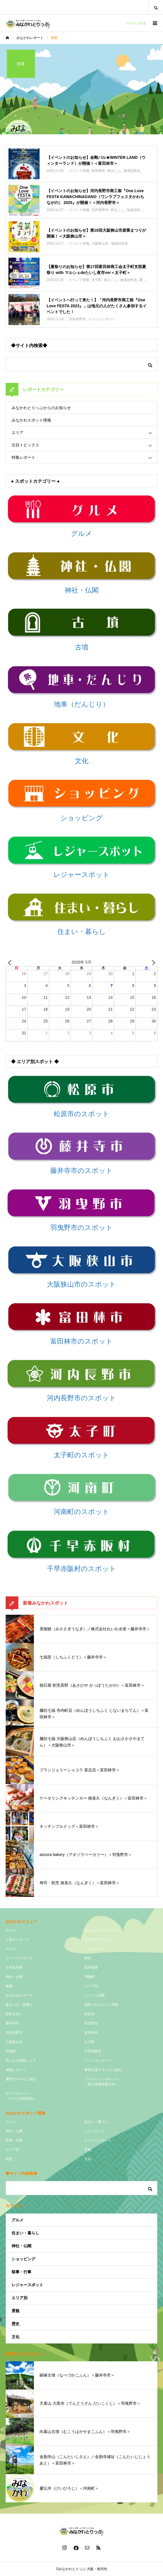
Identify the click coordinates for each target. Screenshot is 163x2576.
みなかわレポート (19, 1995)
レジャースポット (19, 1958)
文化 (87, 2159)
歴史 (9, 2159)
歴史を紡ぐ (14, 2014)
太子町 (89, 2042)
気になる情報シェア (21, 2060)
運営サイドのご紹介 (21, 2079)
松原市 (89, 2014)
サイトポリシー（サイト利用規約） (21, 2096)
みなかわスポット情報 (31, 420)
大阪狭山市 (14, 2042)
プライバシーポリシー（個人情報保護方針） (101, 2081)
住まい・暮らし (96, 2122)
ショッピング (94, 1949)
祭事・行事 (14, 2140)
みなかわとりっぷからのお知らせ (41, 407)
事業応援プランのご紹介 (103, 2070)
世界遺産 (91, 1967)
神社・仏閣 (14, 1977)
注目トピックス (25, 445)
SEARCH (155, 7)
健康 (9, 1986)
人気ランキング (17, 1939)
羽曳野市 (91, 2023)
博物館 (89, 1977)
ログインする (136, 23)
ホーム (11, 1930)
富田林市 (91, 2033)
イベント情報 (94, 1995)
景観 (87, 2150)
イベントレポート (98, 2060)
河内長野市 (14, 2033)
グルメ (11, 1949)
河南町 (11, 2051)
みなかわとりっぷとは (101, 1930)
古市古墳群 (14, 1967)
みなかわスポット (98, 1939)
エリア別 (91, 1986)
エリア (17, 432)
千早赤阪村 (92, 2051)
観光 (87, 1958)
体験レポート (16, 2070)
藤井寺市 (12, 2023)
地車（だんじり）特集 (101, 2005)
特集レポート (23, 457)
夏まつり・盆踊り (19, 2005)
